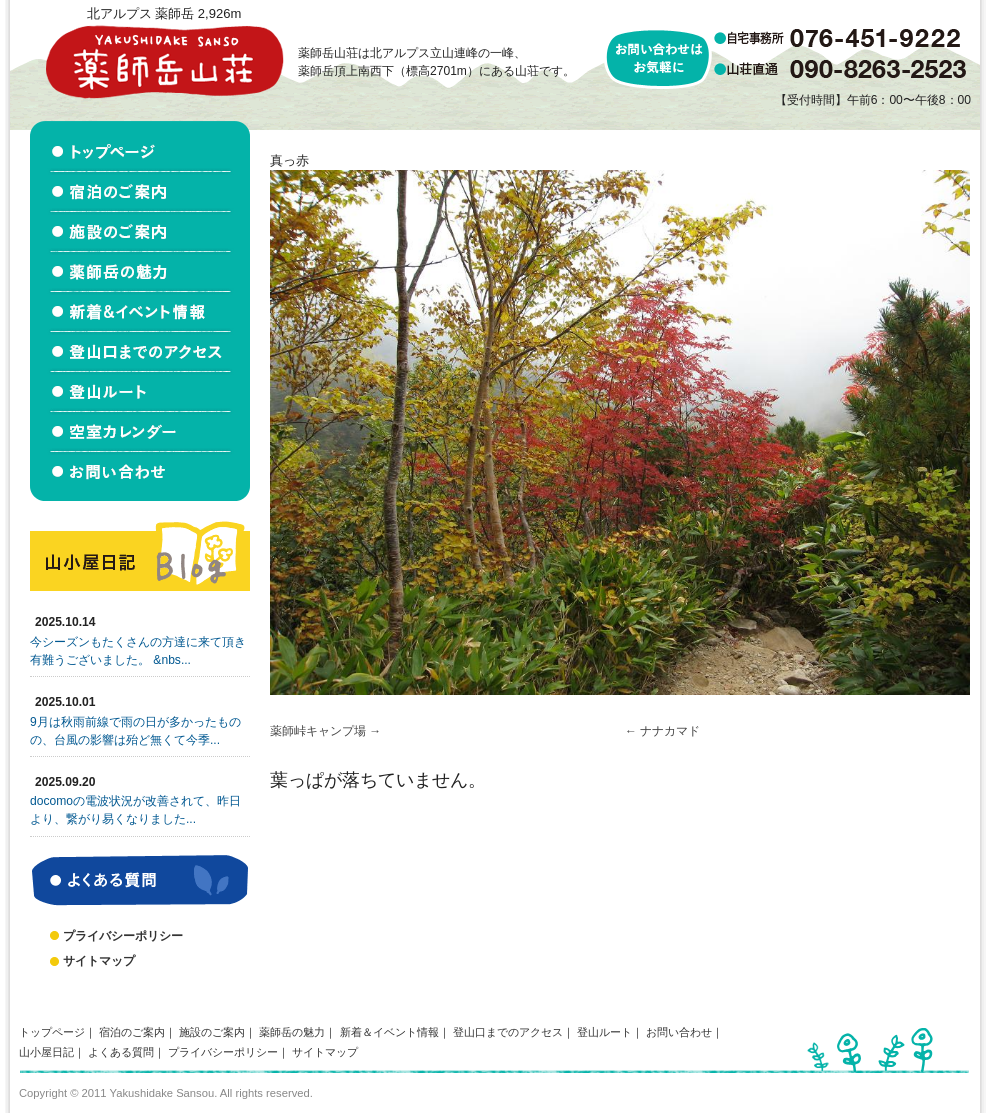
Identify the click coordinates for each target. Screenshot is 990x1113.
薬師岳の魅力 (292, 1032)
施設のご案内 (212, 1032)
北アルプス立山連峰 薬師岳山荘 (164, 61)
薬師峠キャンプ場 (318, 731)
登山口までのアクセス (508, 1032)
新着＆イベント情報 (389, 1032)
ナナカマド (670, 731)
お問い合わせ (679, 1032)
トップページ (52, 1032)
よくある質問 (121, 1052)
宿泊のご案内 (132, 1032)
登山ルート (604, 1032)
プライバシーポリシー (123, 936)
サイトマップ (99, 961)
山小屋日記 (46, 1052)
